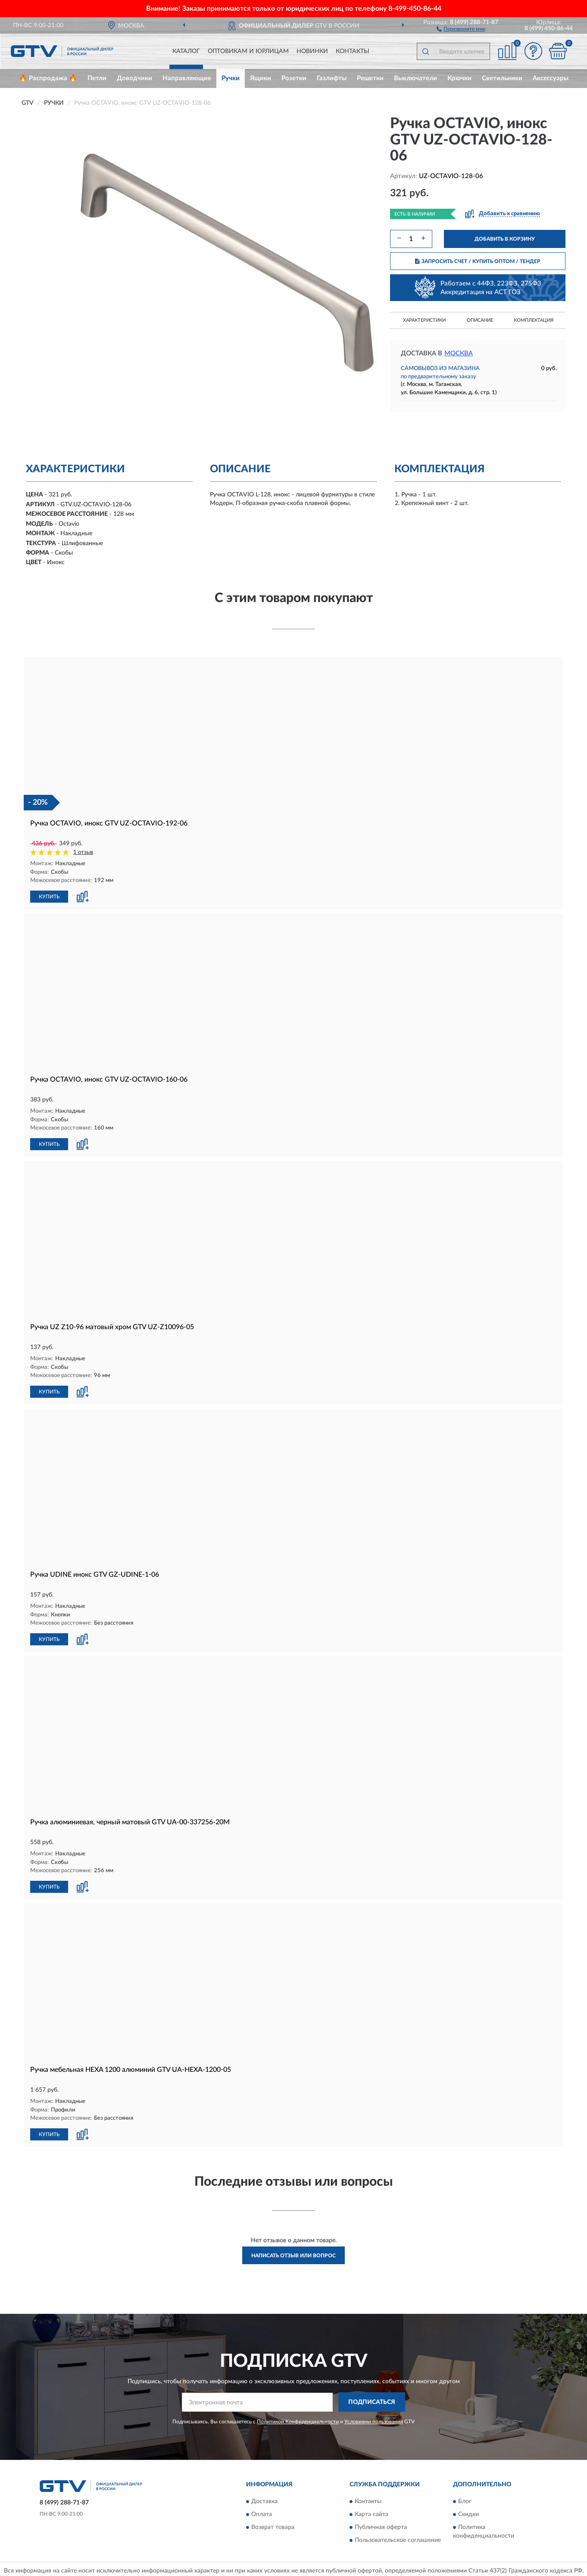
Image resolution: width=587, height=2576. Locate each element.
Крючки (459, 78)
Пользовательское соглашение (398, 2537)
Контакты (352, 51)
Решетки (370, 78)
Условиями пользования (373, 2418)
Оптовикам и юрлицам (248, 51)
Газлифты (332, 78)
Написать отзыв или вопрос (293, 2252)
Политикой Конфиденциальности (298, 2418)
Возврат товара (272, 2524)
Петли (96, 78)
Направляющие (186, 78)
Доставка (264, 2498)
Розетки (293, 78)
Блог (464, 2498)
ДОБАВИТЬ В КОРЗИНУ (505, 239)
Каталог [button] (186, 51)
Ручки (231, 78)
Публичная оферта (381, 2524)
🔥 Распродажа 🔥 (48, 78)
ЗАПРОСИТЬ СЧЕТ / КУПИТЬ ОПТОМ (477, 261)
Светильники (502, 78)
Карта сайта (371, 2511)
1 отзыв (83, 852)
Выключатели (415, 78)
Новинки (312, 51)
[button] (461, 28)
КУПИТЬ (49, 896)
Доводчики (134, 78)
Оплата (261, 2511)
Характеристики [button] (424, 320)
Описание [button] (480, 320)
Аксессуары (550, 78)
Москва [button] (458, 353)
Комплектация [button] (533, 320)
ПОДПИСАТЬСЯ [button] (371, 2399)
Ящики (260, 78)
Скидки (468, 2511)
